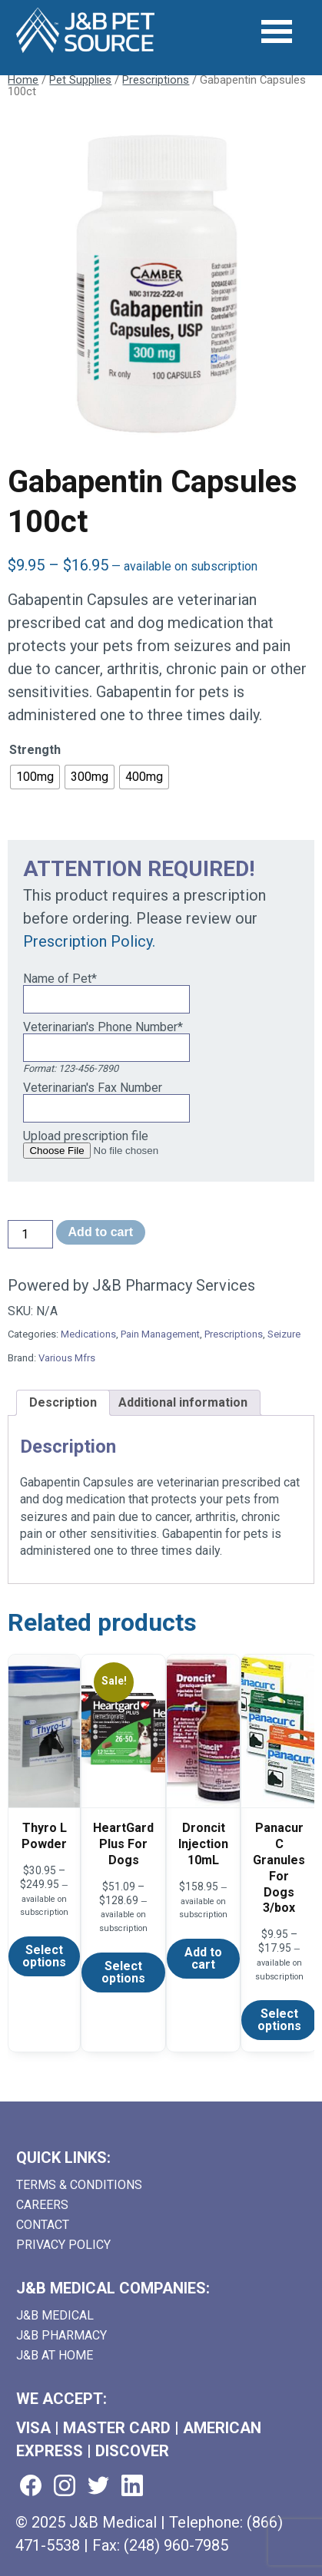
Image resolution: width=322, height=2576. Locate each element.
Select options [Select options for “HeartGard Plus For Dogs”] (123, 1972)
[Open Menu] (276, 31)
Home (23, 80)
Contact (42, 2224)
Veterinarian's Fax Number (92, 1087)
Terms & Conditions (79, 2185)
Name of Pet (60, 978)
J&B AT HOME (54, 2355)
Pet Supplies (80, 80)
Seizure (283, 1334)
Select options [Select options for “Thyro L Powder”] (44, 1956)
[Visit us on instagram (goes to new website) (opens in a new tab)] (64, 2486)
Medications (88, 1334)
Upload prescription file (85, 1136)
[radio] (35, 777)
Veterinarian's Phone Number (103, 1027)
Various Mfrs (66, 1358)
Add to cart (100, 1231)
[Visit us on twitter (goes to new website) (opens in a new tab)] (98, 2486)
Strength (35, 749)
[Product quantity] (30, 1234)
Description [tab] (63, 1402)
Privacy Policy (63, 2244)
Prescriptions (155, 80)
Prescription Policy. (89, 941)
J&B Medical (55, 2315)
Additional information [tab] (182, 1402)
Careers (42, 2204)
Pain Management (160, 1334)
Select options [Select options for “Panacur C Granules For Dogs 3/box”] (279, 2019)
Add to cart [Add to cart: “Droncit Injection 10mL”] (203, 1958)
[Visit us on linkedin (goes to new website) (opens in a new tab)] (132, 2486)
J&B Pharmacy (61, 2335)
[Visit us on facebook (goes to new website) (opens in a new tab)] (30, 2486)
